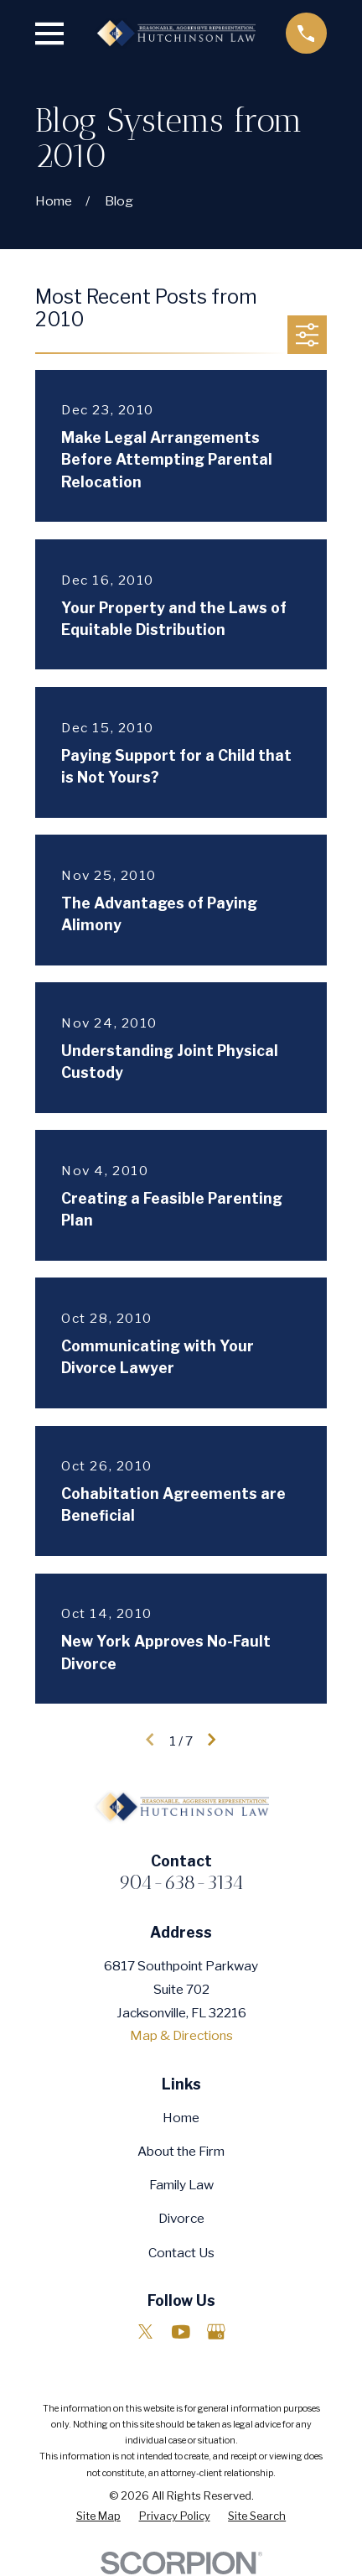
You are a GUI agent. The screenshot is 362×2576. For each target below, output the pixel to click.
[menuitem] (98, 2516)
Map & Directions (181, 2035)
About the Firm (181, 2151)
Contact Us (181, 2253)
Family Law (181, 2185)
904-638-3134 (181, 1882)
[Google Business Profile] (216, 2332)
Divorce (181, 2218)
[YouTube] (181, 2332)
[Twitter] (146, 2332)
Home (181, 2118)
